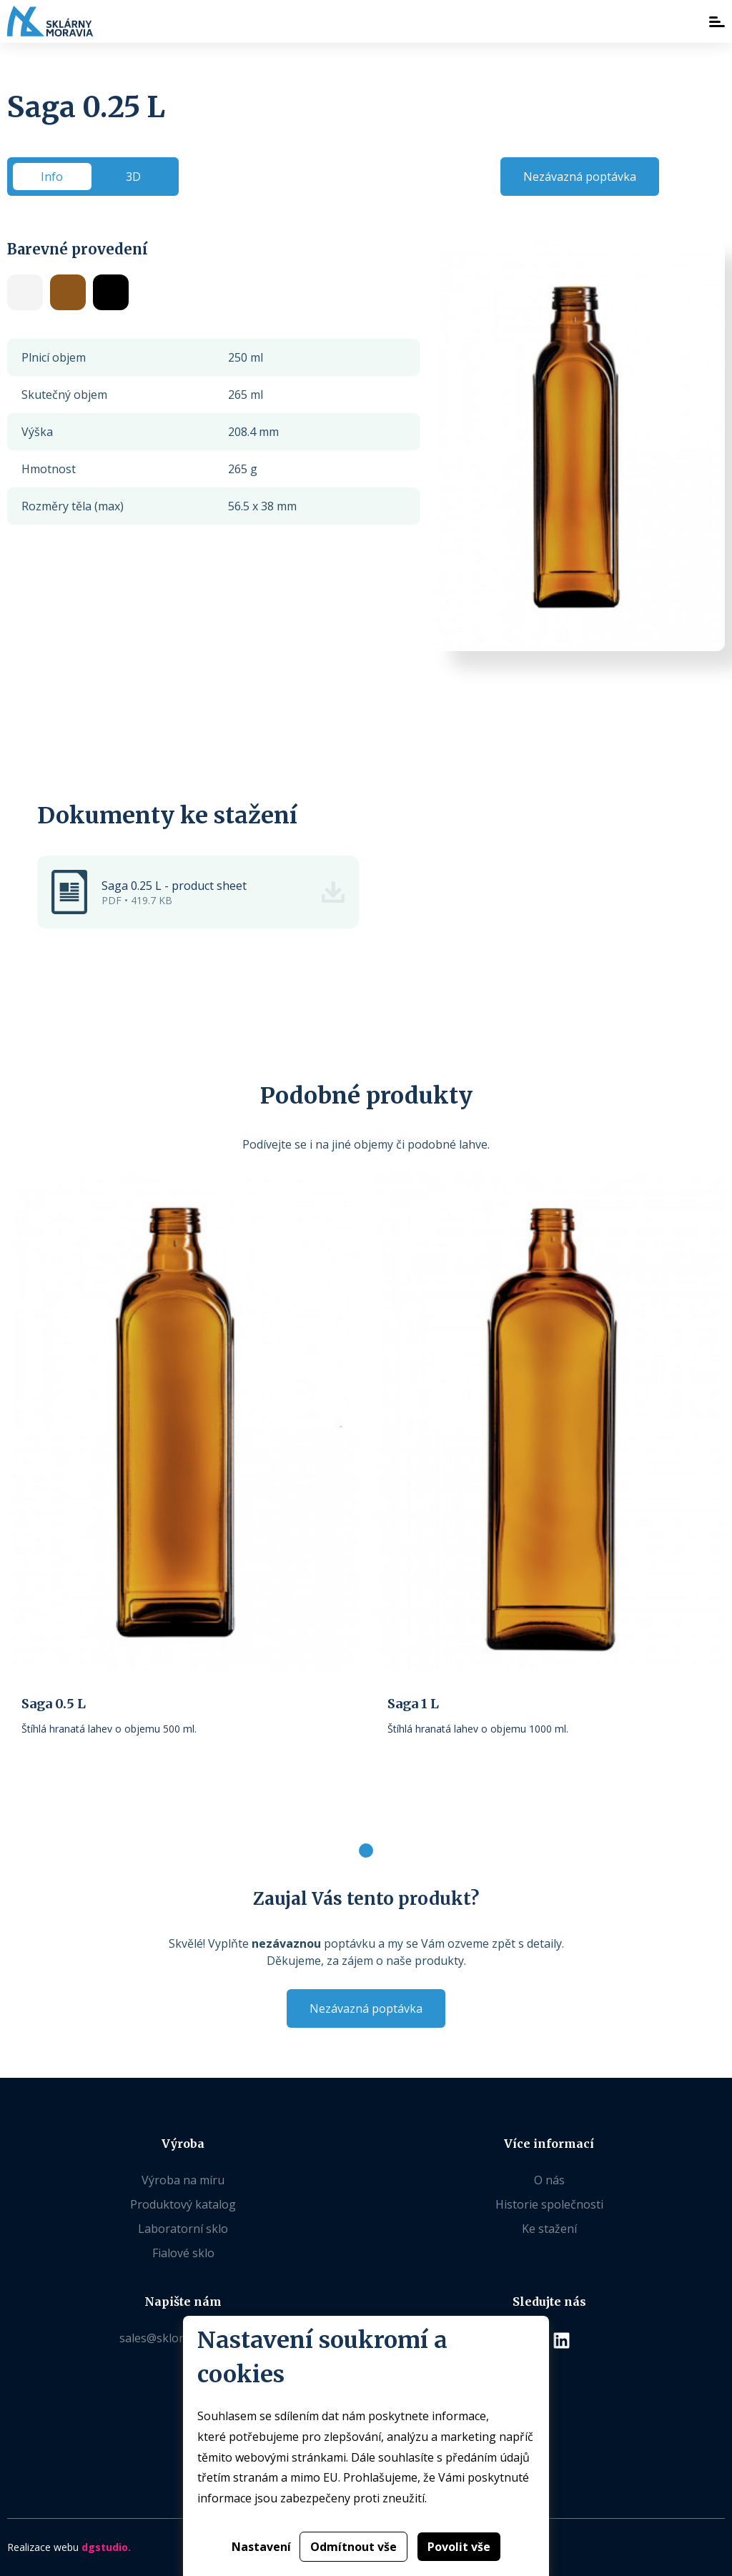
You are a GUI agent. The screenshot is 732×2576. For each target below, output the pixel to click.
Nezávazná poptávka (579, 176)
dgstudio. (106, 2547)
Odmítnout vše (353, 2547)
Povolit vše (458, 2547)
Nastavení (261, 2547)
